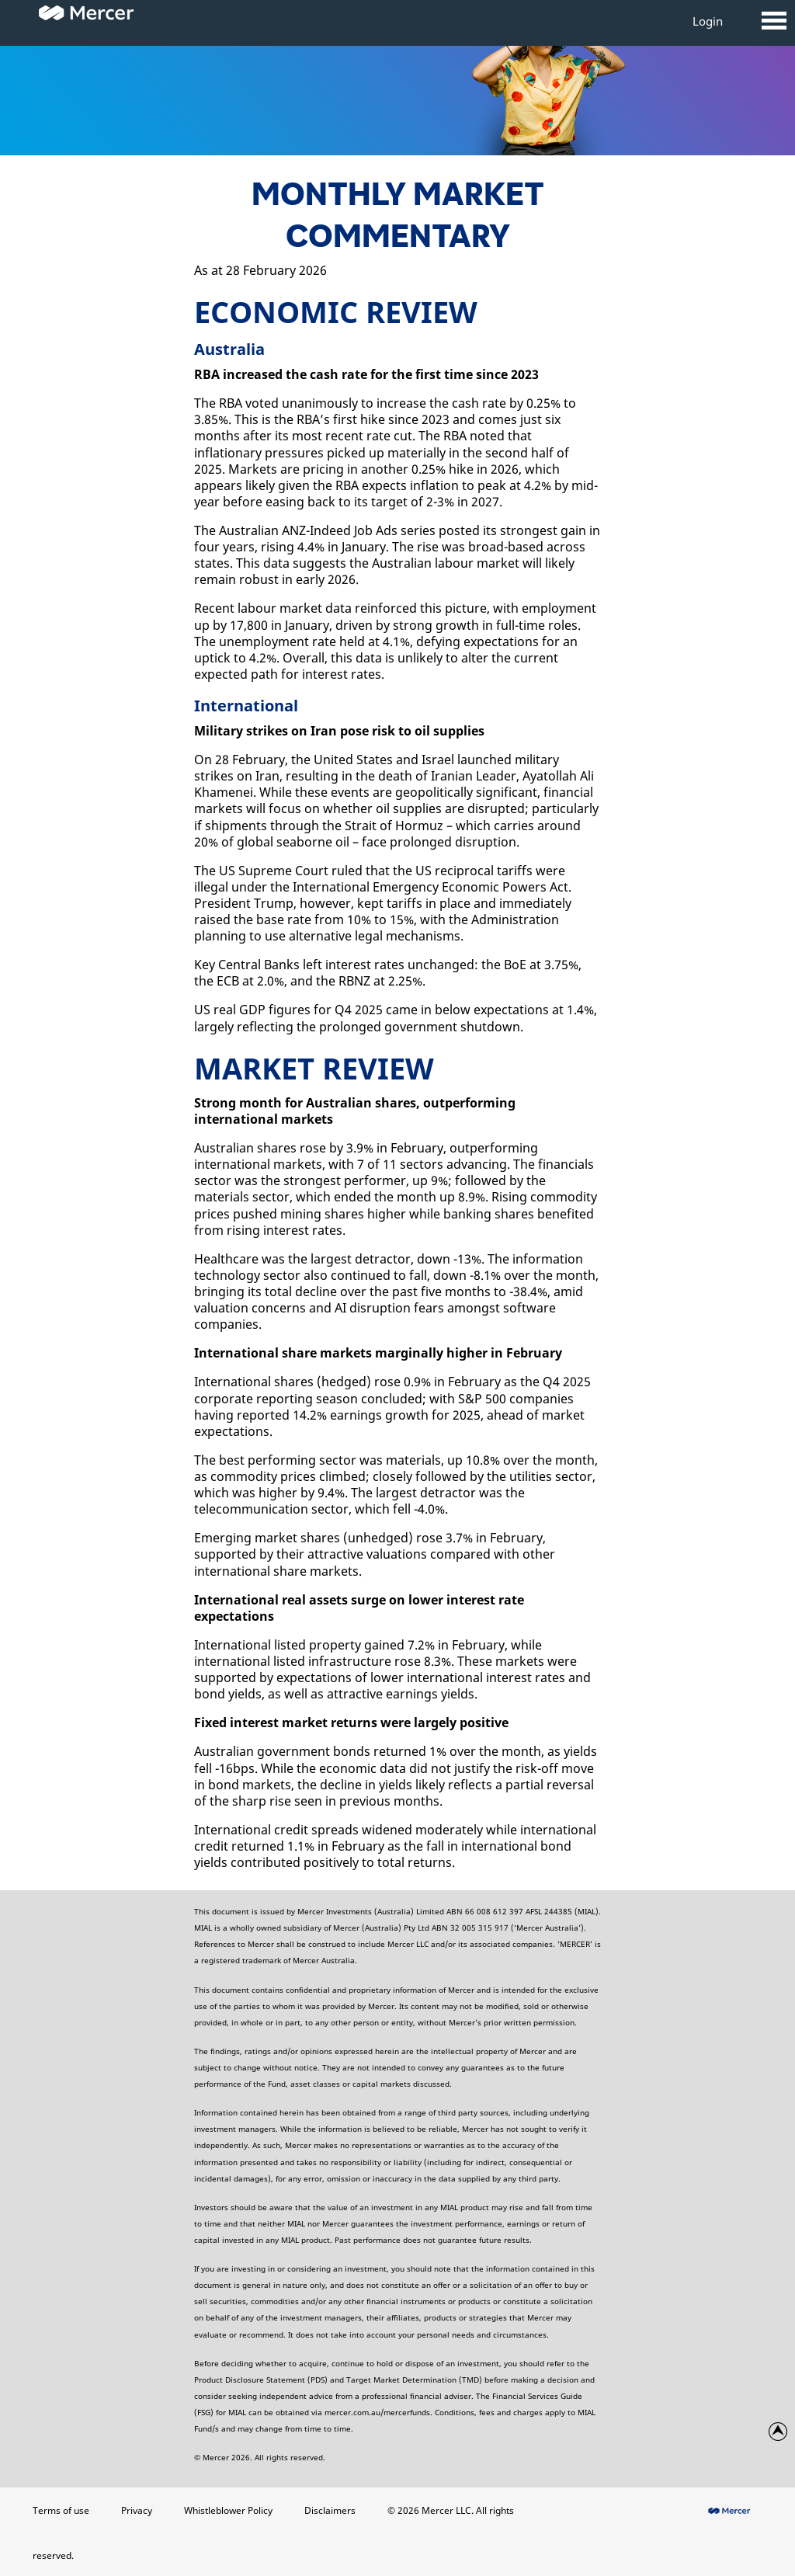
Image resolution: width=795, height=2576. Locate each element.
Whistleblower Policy (228, 2510)
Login (708, 21)
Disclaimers (330, 2510)
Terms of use (61, 2510)
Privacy (136, 2510)
